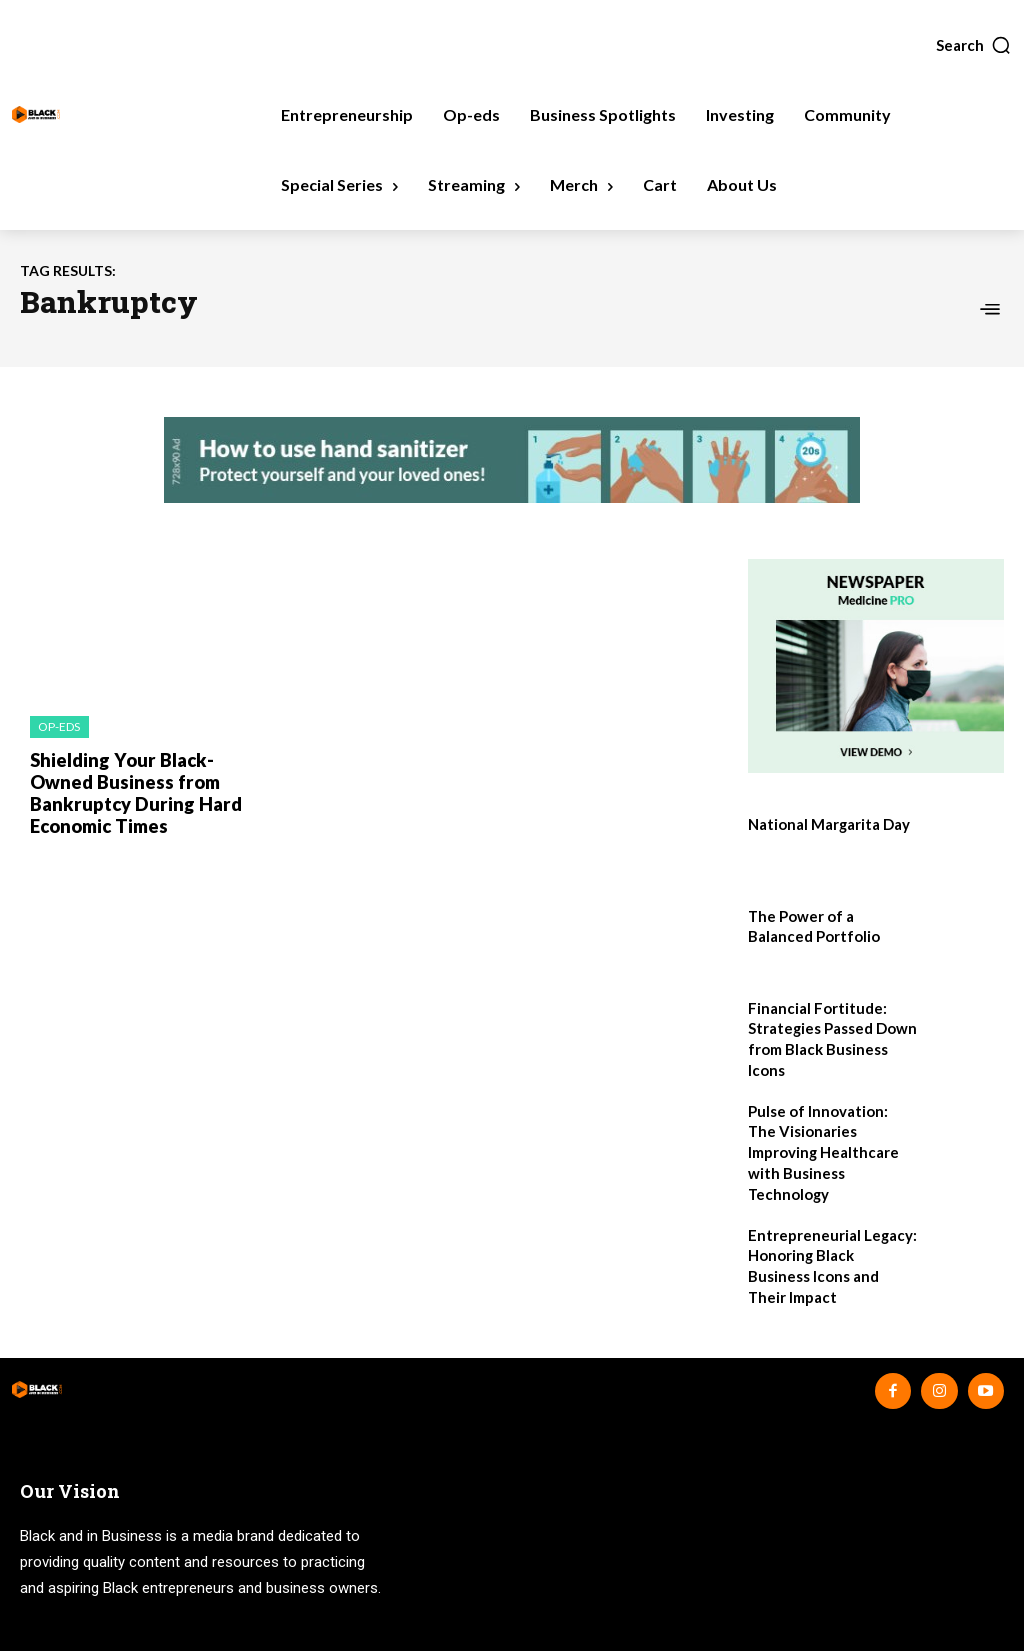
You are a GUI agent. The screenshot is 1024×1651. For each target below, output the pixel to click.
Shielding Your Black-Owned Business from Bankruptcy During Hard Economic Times (128, 790)
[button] (974, 45)
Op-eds (59, 726)
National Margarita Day (827, 823)
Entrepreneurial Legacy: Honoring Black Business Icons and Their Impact (829, 1223)
